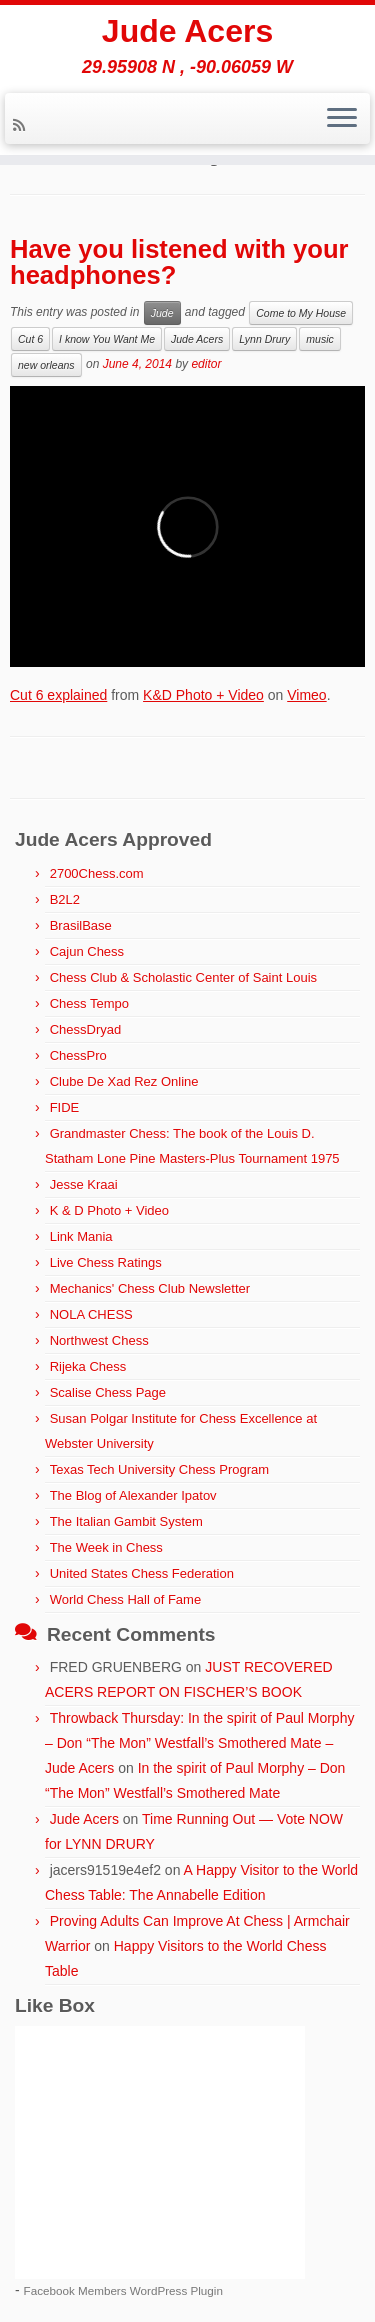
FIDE (65, 1107)
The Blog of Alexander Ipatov (133, 1495)
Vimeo (306, 695)
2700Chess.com (97, 873)
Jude (162, 313)
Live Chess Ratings (106, 1262)
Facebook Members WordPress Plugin (123, 2290)
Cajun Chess (87, 951)
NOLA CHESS (91, 1314)
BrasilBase (81, 925)
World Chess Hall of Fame (125, 1599)
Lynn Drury (264, 339)
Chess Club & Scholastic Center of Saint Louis (183, 977)
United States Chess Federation (142, 1573)
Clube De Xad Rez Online (124, 1081)
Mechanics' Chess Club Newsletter (150, 1288)
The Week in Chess (106, 1547)
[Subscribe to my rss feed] (22, 125)
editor (206, 364)
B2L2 (65, 899)
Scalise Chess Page (108, 1392)
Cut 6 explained (58, 695)
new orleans (46, 365)
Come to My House (301, 313)
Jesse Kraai (84, 1184)
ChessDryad (86, 1029)
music (319, 339)
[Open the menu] (342, 119)
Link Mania (81, 1236)
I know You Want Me (107, 339)
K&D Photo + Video (203, 695)
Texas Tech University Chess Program (159, 1469)
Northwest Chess (99, 1340)
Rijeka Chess (88, 1366)
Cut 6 (30, 339)
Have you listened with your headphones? (179, 262)
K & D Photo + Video (109, 1210)
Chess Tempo (89, 1003)
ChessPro (78, 1055)
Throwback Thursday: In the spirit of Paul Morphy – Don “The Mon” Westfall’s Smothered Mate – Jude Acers (199, 1743)
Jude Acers (187, 31)
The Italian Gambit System (126, 1521)
